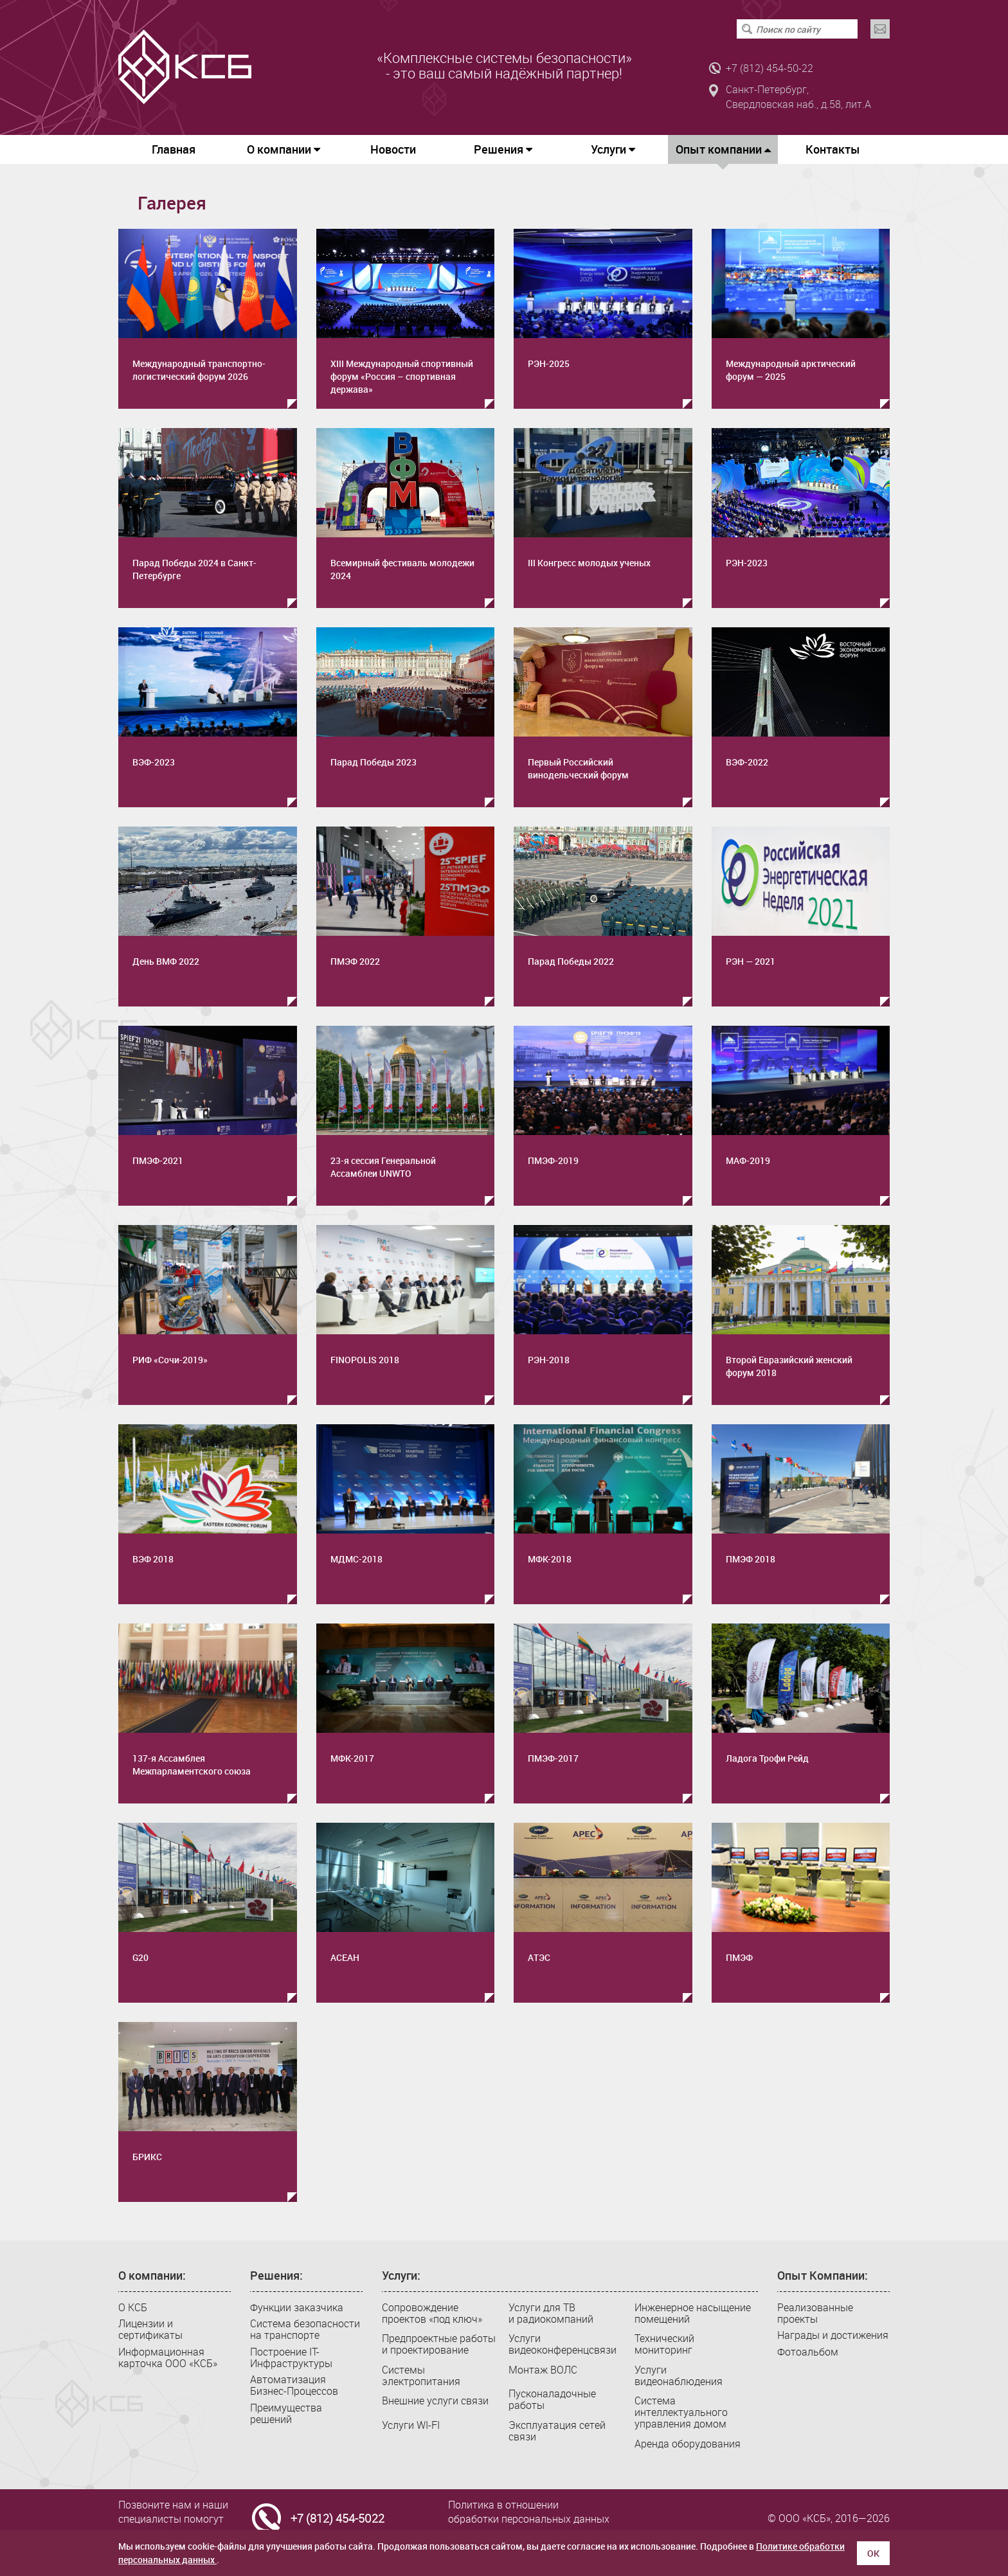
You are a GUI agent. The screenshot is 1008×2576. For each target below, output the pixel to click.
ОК (873, 2553)
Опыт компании (723, 152)
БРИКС (147, 2157)
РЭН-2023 (747, 563)
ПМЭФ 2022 (355, 961)
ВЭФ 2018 (153, 1559)
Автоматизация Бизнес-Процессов (294, 2385)
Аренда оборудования (687, 2444)
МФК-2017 (352, 1758)
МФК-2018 (550, 1559)
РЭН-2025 (549, 363)
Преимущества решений (286, 2413)
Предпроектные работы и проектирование (439, 2344)
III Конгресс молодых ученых (589, 563)
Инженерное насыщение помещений (692, 2313)
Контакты (833, 149)
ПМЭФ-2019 (553, 1160)
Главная (173, 149)
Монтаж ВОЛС (543, 2370)
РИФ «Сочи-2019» (170, 1360)
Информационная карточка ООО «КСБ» (167, 2357)
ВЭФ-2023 (153, 762)
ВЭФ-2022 (747, 762)
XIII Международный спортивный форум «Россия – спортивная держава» (401, 376)
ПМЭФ (739, 1957)
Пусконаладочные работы (552, 2399)
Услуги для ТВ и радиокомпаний (551, 2313)
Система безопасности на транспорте (305, 2329)
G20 (140, 1957)
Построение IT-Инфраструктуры (291, 2357)
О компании (283, 149)
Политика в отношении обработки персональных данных (528, 2512)
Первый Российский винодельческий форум (578, 768)
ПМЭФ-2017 (553, 1758)
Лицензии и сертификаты (150, 2329)
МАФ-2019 (748, 1160)
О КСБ (132, 2307)
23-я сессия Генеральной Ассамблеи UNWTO (383, 1166)
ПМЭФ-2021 (157, 1160)
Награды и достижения (832, 2335)
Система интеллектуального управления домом (681, 2412)
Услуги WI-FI (411, 2425)
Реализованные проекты (815, 2313)
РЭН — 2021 (750, 961)
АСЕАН (344, 1957)
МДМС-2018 (356, 1559)
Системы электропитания (421, 2375)
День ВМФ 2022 (165, 961)
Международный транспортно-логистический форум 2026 (199, 369)
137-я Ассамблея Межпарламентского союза (191, 1764)
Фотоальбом (807, 2352)
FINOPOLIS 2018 (364, 1360)
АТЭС (539, 1957)
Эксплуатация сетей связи (557, 2431)
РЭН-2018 (549, 1360)
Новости (393, 149)
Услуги (613, 149)
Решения (503, 149)
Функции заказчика (296, 2307)
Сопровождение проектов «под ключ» (432, 2313)
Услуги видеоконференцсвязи (562, 2344)
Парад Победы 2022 (571, 961)
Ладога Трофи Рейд (767, 1758)
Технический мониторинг (664, 2344)
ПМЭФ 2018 (750, 1559)
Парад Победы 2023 (373, 762)
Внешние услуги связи (435, 2400)
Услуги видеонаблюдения (678, 2375)
